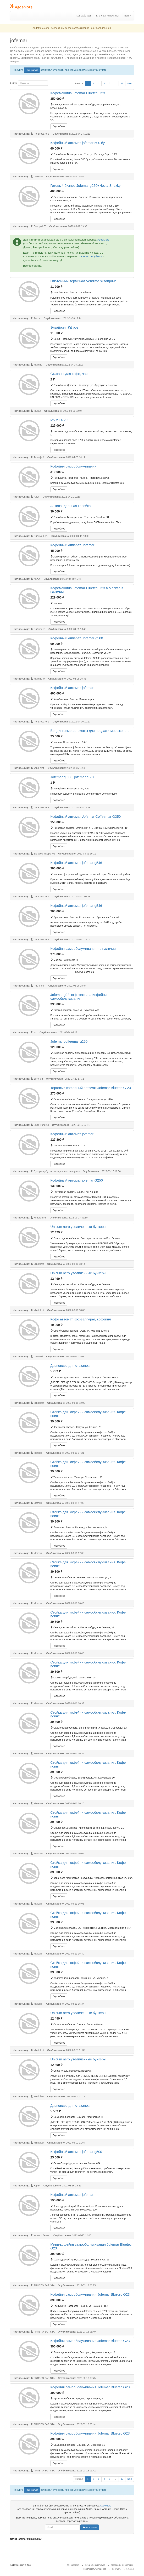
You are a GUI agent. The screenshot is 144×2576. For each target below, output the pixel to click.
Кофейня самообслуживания (73, 466)
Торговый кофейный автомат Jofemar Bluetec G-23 (90, 1088)
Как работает (83, 15)
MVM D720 (59, 420)
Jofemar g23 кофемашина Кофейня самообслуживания (78, 996)
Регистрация (90, 2527)
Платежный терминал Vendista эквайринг (83, 281)
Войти (127, 15)
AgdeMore (103, 239)
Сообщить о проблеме (122, 2565)
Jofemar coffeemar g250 (68, 1041)
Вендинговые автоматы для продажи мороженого (90, 731)
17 (122, 83)
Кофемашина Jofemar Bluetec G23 (77, 93)
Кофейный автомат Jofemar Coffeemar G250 (85, 816)
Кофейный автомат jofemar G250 (76, 1180)
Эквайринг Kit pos (64, 327)
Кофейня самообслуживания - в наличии (83, 948)
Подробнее (59, 126)
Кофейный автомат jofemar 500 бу (77, 143)
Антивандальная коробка (70, 506)
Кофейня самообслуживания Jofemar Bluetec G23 (90, 2294)
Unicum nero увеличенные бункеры (78, 1227)
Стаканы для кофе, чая (69, 374)
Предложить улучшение (94, 2569)
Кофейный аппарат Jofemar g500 (76, 638)
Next (130, 83)
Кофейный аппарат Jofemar (72, 545)
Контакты (116, 2569)
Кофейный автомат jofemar (71, 688)
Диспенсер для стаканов (70, 1365)
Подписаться (32, 70)
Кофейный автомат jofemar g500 (76, 2152)
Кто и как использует (107, 15)
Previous (79, 83)
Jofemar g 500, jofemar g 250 (72, 777)
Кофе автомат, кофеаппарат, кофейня (80, 1319)
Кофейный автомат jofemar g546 (76, 863)
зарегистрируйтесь (90, 256)
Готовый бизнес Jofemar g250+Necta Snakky (85, 185)
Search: (29, 83)
